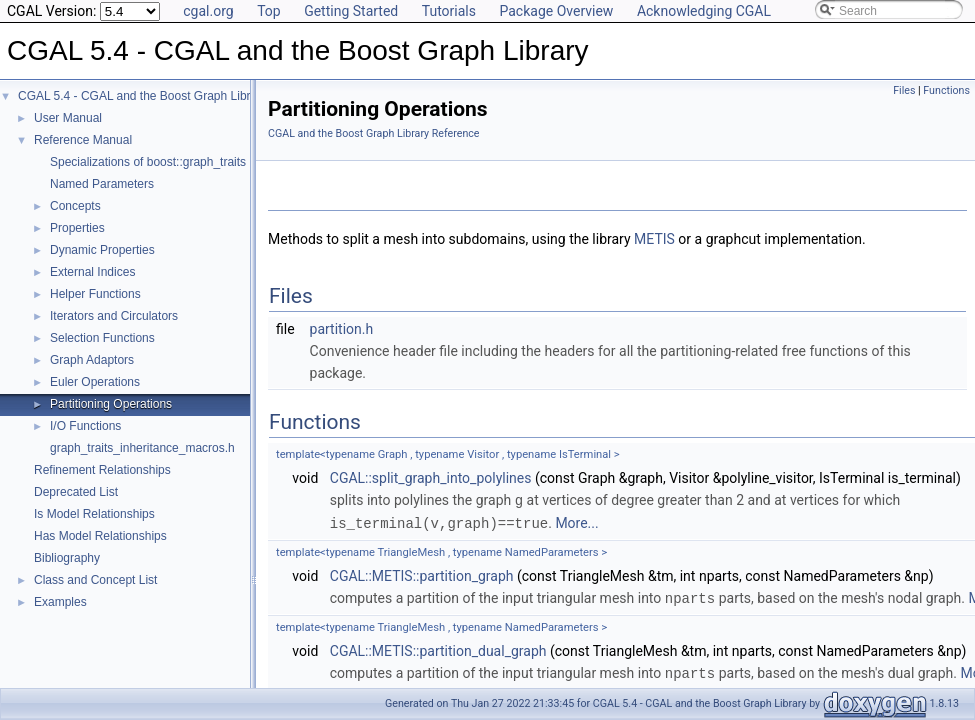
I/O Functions (85, 426)
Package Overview (556, 11)
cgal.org (208, 11)
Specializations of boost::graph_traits (148, 162)
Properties (77, 228)
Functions (946, 90)
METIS (654, 239)
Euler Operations (95, 382)
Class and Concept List (95, 580)
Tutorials (449, 11)
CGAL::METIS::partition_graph (422, 574)
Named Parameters (102, 184)
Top (269, 11)
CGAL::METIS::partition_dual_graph (438, 648)
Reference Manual (83, 140)
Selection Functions (102, 338)
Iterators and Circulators (114, 316)
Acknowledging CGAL (704, 11)
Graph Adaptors (92, 360)
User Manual (68, 118)
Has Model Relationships (100, 536)
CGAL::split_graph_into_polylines (431, 478)
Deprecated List (76, 492)
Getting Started (351, 11)
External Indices (92, 272)
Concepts (75, 206)
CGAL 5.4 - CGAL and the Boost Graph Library (142, 96)
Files (904, 90)
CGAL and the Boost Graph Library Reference (374, 133)
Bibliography (67, 558)
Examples (60, 602)
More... (576, 522)
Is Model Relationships (94, 514)
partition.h (342, 329)
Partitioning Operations (111, 404)
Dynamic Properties (102, 250)
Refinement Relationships (102, 470)
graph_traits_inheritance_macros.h (142, 448)
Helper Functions (95, 294)
